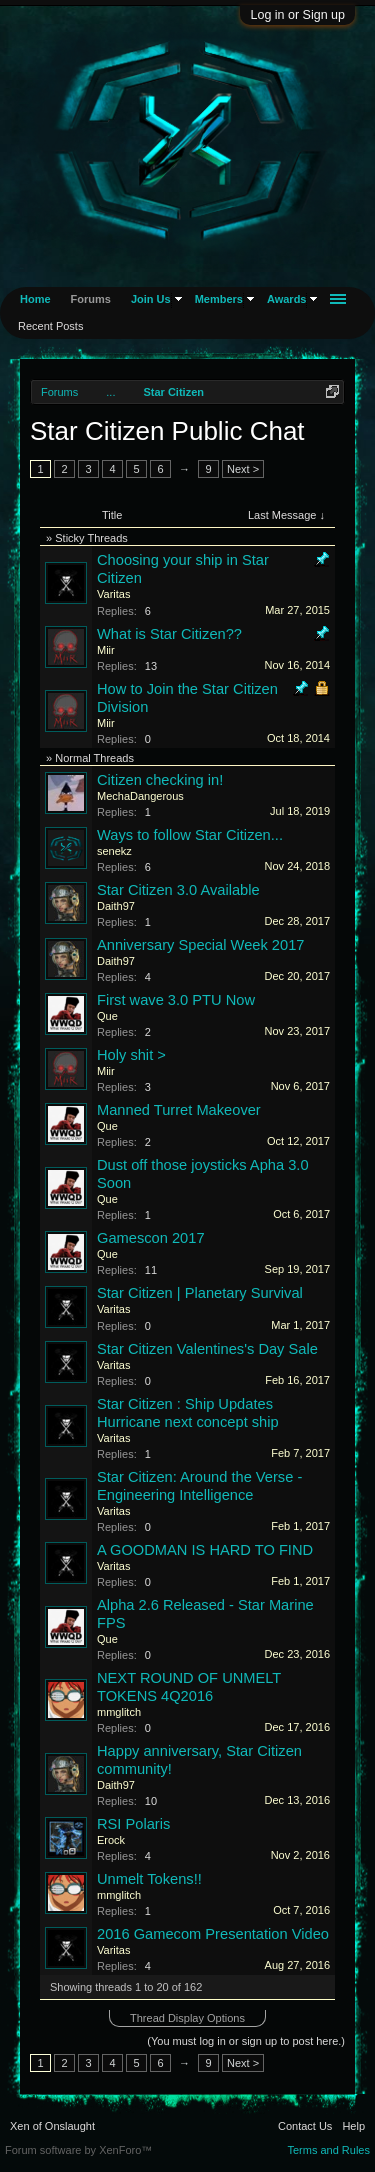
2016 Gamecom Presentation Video (213, 1934)
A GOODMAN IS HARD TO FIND (205, 1550)
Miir (106, 650)
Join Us (151, 299)
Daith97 (116, 906)
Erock (111, 1840)
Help (353, 2126)
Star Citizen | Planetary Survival (200, 1293)
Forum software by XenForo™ (78, 2150)
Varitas (113, 594)
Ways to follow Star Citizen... (190, 835)
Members (219, 299)
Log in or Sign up (297, 15)
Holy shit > (131, 1055)
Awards (287, 299)
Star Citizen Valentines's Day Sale (207, 1349)
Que (107, 1016)
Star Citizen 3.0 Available (178, 890)
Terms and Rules (328, 2150)
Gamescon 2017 (151, 1238)
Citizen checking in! (160, 780)
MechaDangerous (140, 796)
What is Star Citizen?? (169, 634)
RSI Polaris (133, 1824)
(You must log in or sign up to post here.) (246, 2041)
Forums (91, 299)
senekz (114, 851)
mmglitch (119, 1712)
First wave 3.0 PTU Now (176, 1000)
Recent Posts (50, 326)
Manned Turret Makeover (179, 1110)
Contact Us (305, 2126)
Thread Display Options (187, 2018)
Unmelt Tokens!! (149, 1879)
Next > (243, 469)
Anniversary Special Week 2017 (200, 945)
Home (35, 299)
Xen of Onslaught (52, 2126)
